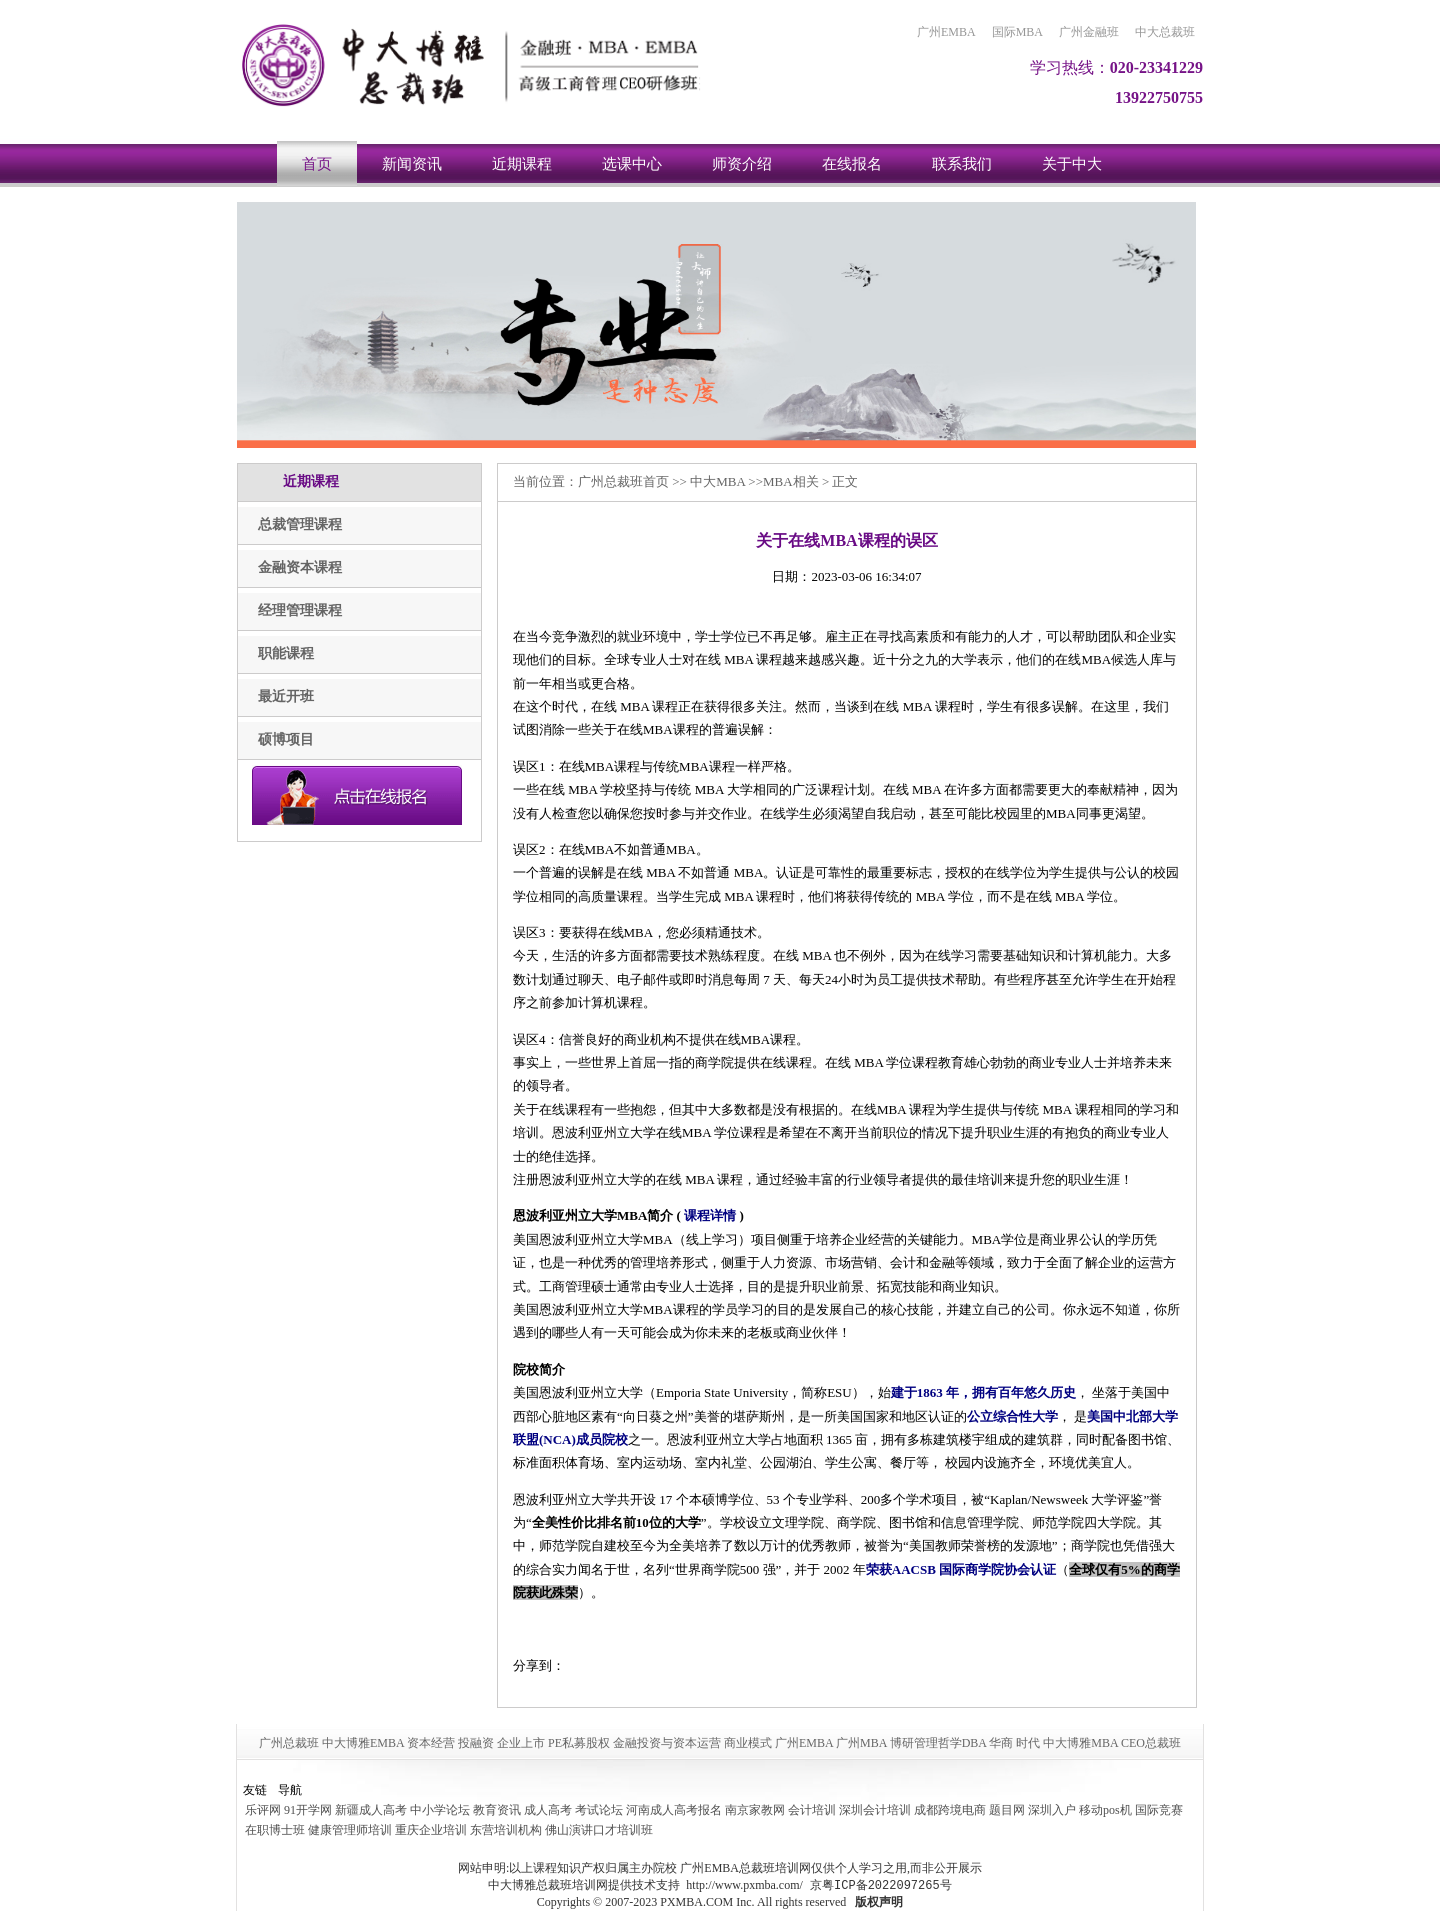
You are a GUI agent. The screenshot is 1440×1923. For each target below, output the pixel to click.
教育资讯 (497, 1810)
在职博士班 (275, 1830)
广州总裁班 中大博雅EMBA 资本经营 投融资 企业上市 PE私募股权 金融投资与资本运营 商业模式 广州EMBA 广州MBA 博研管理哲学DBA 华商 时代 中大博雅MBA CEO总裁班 (720, 1743)
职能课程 (286, 653)
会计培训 (812, 1810)
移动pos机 (1105, 1810)
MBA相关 (791, 481)
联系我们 (962, 164)
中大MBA (717, 481)
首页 (317, 164)
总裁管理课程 (300, 524)
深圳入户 (1052, 1810)
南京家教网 (755, 1810)
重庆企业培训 (431, 1830)
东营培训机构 (506, 1830)
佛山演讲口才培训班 (599, 1830)
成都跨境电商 (950, 1810)
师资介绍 (742, 164)
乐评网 (263, 1810)
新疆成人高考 (371, 1810)
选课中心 (632, 164)
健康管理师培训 (350, 1830)
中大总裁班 (1165, 32)
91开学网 (308, 1810)
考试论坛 (599, 1810)
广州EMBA (946, 32)
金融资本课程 (300, 567)
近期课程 (522, 164)
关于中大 (1072, 164)
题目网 (1007, 1810)
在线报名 (852, 164)
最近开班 (286, 696)
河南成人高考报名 (674, 1810)
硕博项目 (286, 739)
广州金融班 (1089, 32)
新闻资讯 (412, 164)
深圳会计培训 (875, 1810)
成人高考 (548, 1810)
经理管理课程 (300, 610)
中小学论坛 (440, 1810)
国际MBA (1017, 32)
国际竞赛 (1159, 1810)
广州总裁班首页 (623, 481)
